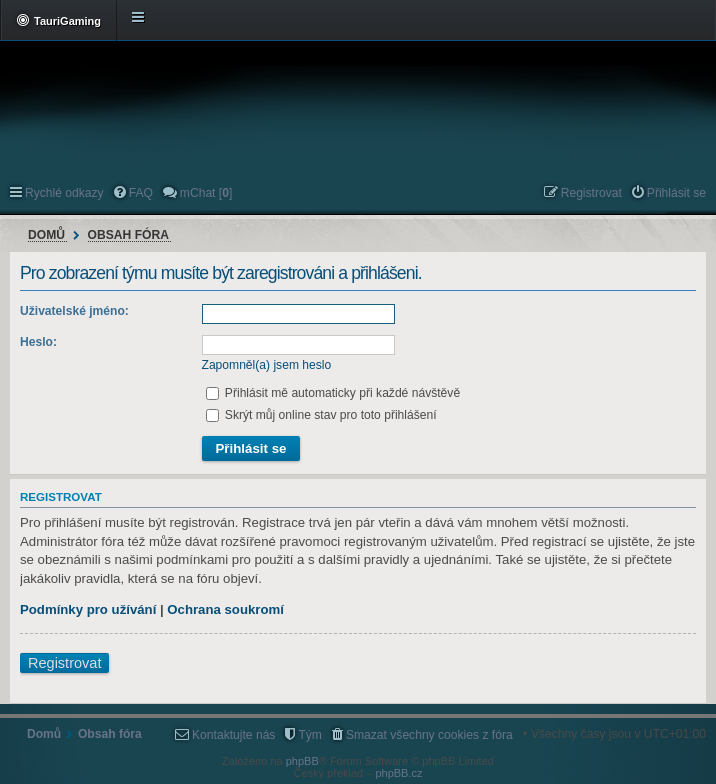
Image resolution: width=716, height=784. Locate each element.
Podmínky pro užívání (88, 609)
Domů (46, 235)
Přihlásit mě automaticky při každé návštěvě (333, 393)
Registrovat (64, 663)
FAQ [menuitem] (141, 193)
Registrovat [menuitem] (591, 193)
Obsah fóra (128, 235)
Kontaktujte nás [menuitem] (233, 735)
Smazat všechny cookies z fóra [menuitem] (429, 735)
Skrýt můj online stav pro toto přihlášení (321, 415)
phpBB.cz (398, 773)
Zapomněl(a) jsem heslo (267, 365)
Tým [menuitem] (310, 735)
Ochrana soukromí (225, 609)
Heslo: (38, 342)
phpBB (302, 761)
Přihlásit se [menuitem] (676, 193)
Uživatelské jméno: (74, 311)
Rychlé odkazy (64, 193)
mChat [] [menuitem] (206, 193)
